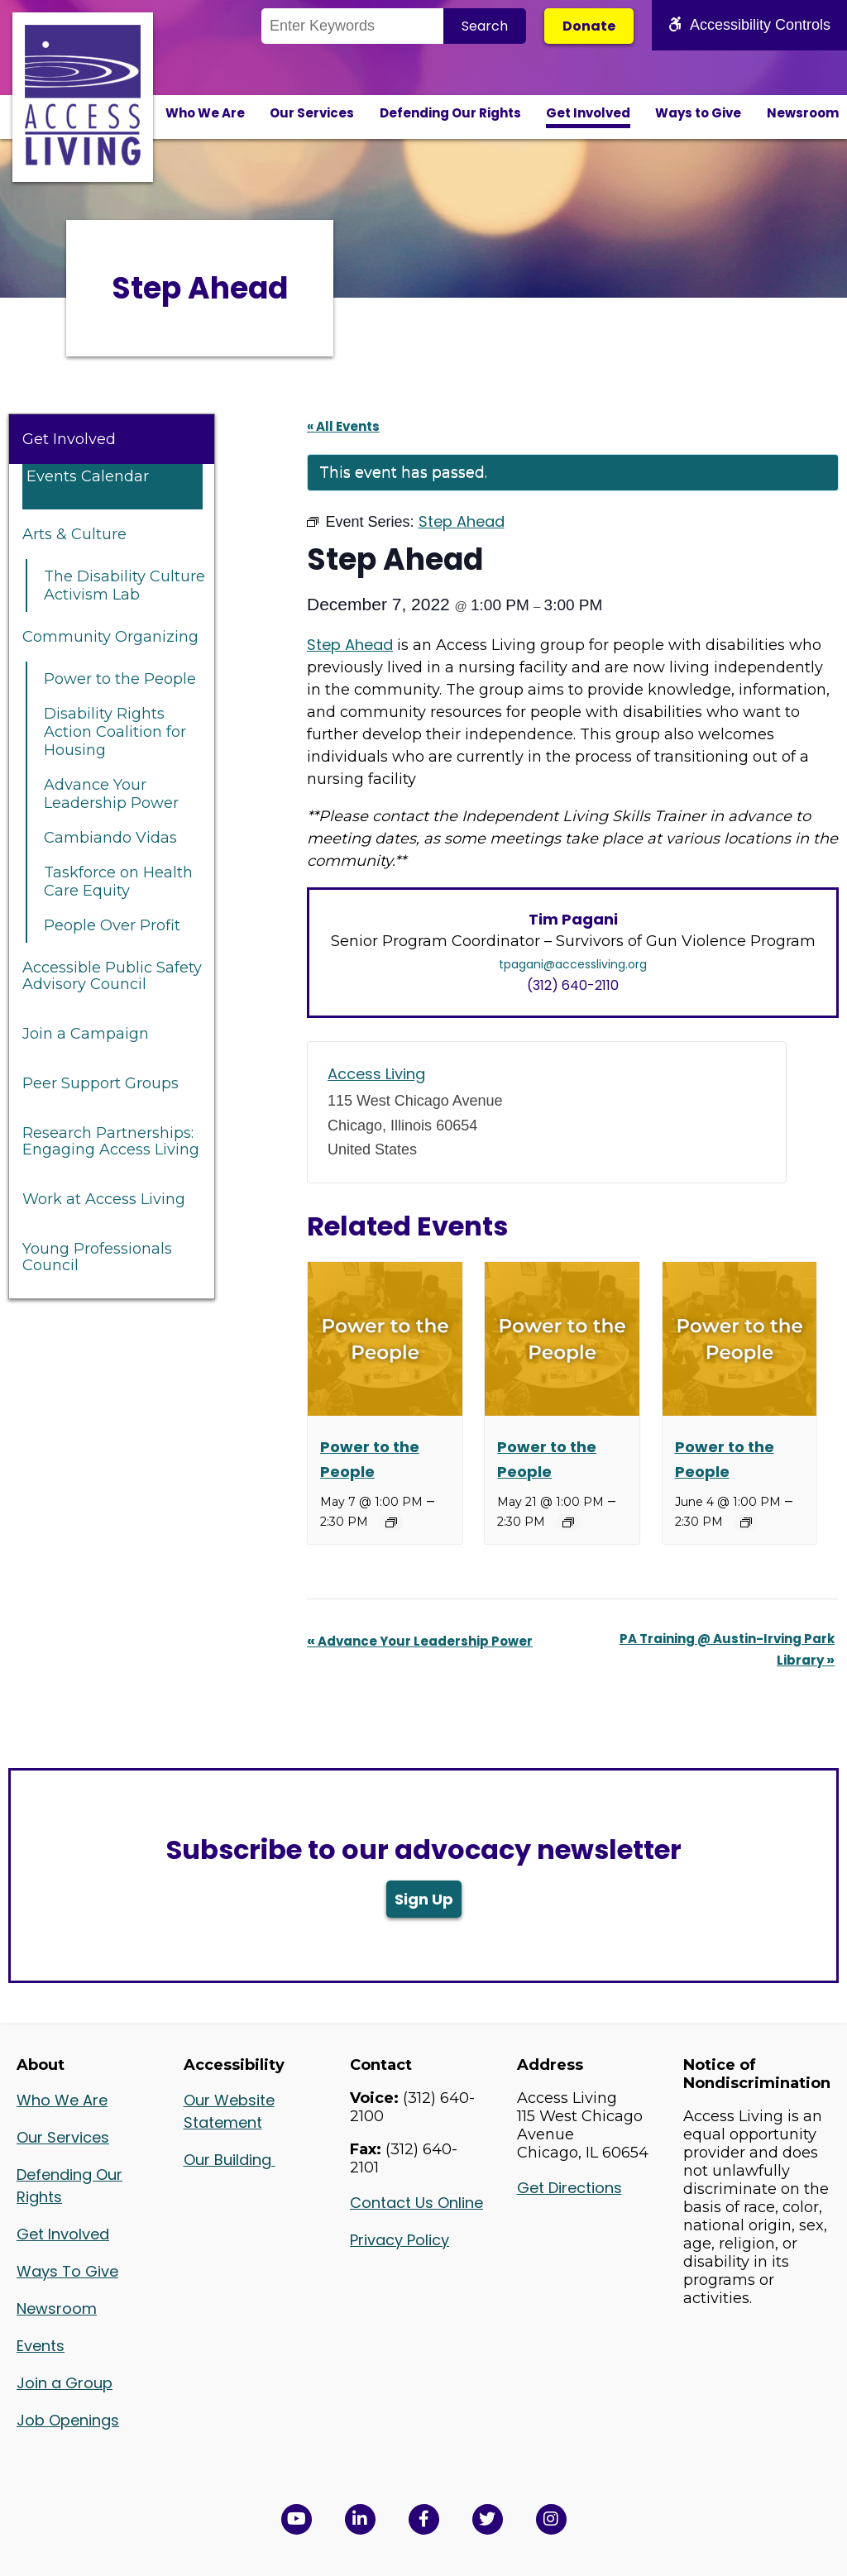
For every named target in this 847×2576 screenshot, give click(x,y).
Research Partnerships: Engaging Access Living (110, 1141)
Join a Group (64, 2383)
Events (41, 2345)
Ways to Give (698, 113)
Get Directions (569, 2187)
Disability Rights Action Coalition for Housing (115, 732)
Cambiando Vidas (110, 838)
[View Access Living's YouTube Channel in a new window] (296, 2519)
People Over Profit (112, 925)
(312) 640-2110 (573, 985)
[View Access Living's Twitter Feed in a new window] (487, 2519)
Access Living (376, 1073)
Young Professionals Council (97, 1257)
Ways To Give (67, 2271)
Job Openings (68, 2420)
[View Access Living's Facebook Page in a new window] (424, 2519)
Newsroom (803, 113)
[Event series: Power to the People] (391, 1522)
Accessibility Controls (749, 25)
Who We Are (205, 113)
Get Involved (588, 113)
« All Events (343, 426)
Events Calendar (87, 476)
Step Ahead (350, 644)
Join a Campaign (85, 1034)
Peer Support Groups (100, 1083)
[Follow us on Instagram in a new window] (551, 2519)
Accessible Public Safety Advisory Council (112, 975)
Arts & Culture (74, 534)
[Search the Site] (352, 26)
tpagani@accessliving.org (573, 964)
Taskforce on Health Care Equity (118, 881)
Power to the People (120, 679)
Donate (588, 26)
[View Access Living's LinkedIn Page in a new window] (360, 2519)
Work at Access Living (103, 1199)
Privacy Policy (399, 2240)
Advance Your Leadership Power (111, 794)
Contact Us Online (416, 2202)
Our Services (312, 113)
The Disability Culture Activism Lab (124, 585)
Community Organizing (110, 637)
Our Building (229, 2159)
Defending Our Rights (450, 113)
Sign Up (424, 1899)
